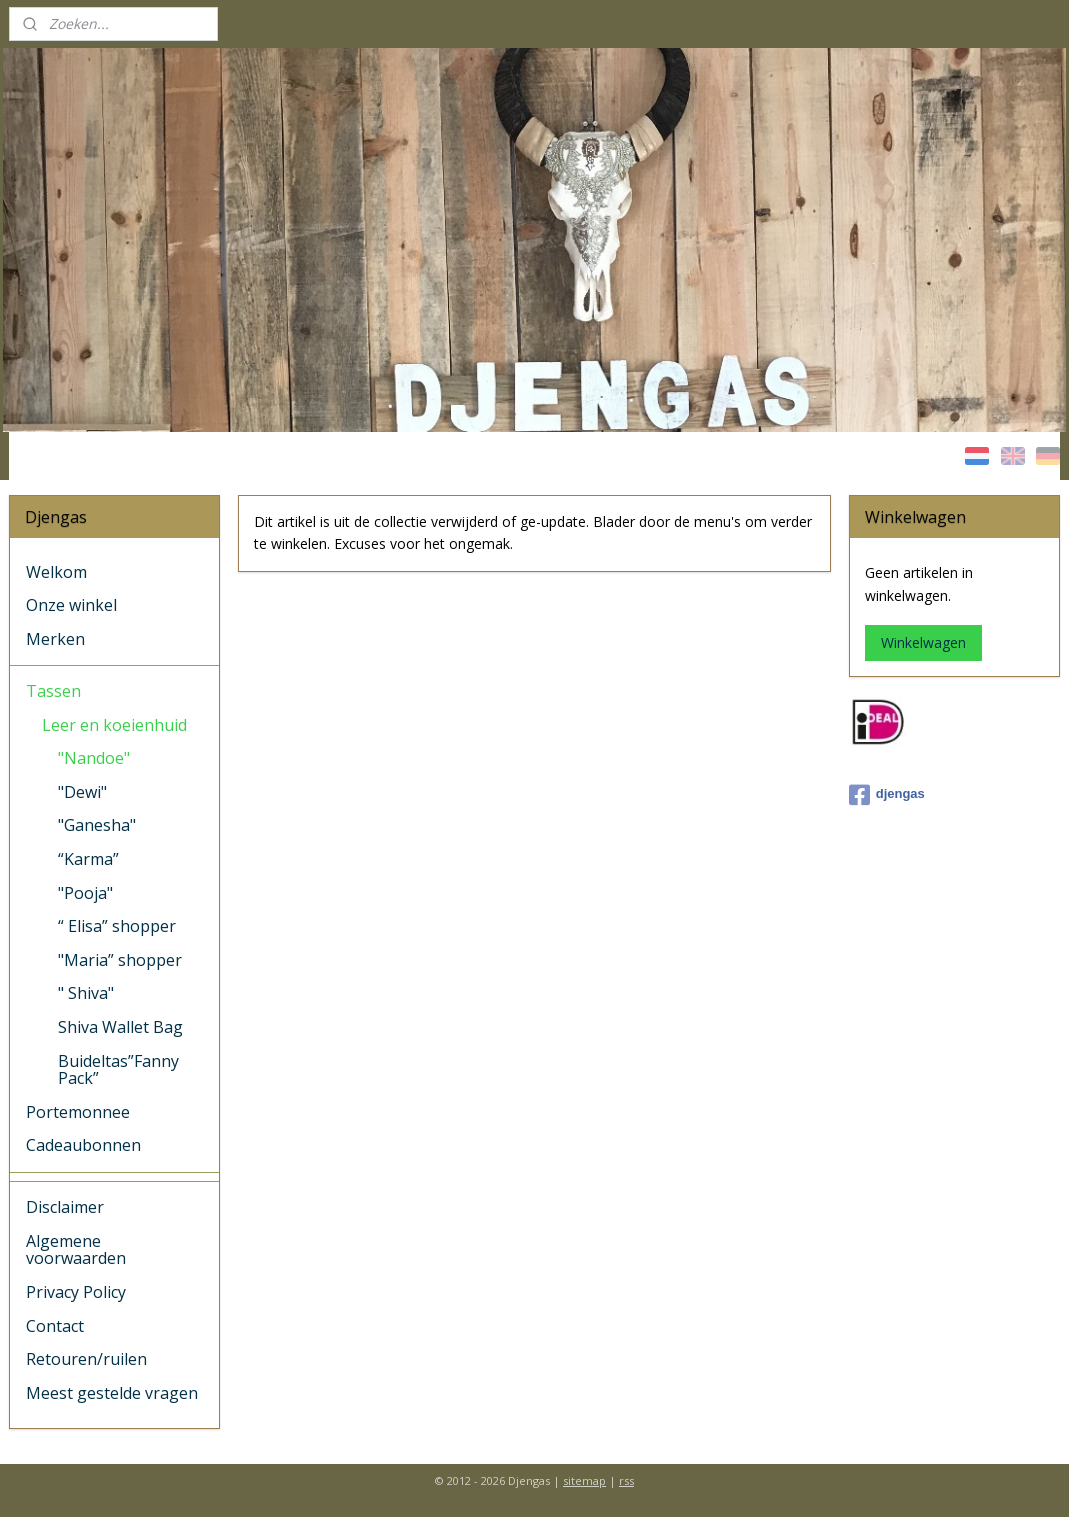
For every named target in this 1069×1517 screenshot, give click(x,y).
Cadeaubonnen (83, 1145)
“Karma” (88, 859)
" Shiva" (86, 993)
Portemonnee (78, 1112)
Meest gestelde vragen (112, 1393)
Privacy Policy (76, 1292)
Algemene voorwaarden (76, 1250)
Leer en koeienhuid (114, 725)
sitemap (584, 1480)
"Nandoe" (94, 758)
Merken (55, 639)
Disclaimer (65, 1207)
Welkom (56, 572)
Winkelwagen (923, 642)
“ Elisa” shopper (117, 926)
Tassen (53, 691)
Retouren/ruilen (86, 1359)
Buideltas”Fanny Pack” (118, 1070)
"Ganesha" (97, 825)
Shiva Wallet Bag (120, 1027)
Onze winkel (71, 605)
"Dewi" (82, 792)
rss (626, 1480)
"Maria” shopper (120, 960)
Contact (55, 1326)
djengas (887, 795)
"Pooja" (85, 893)
